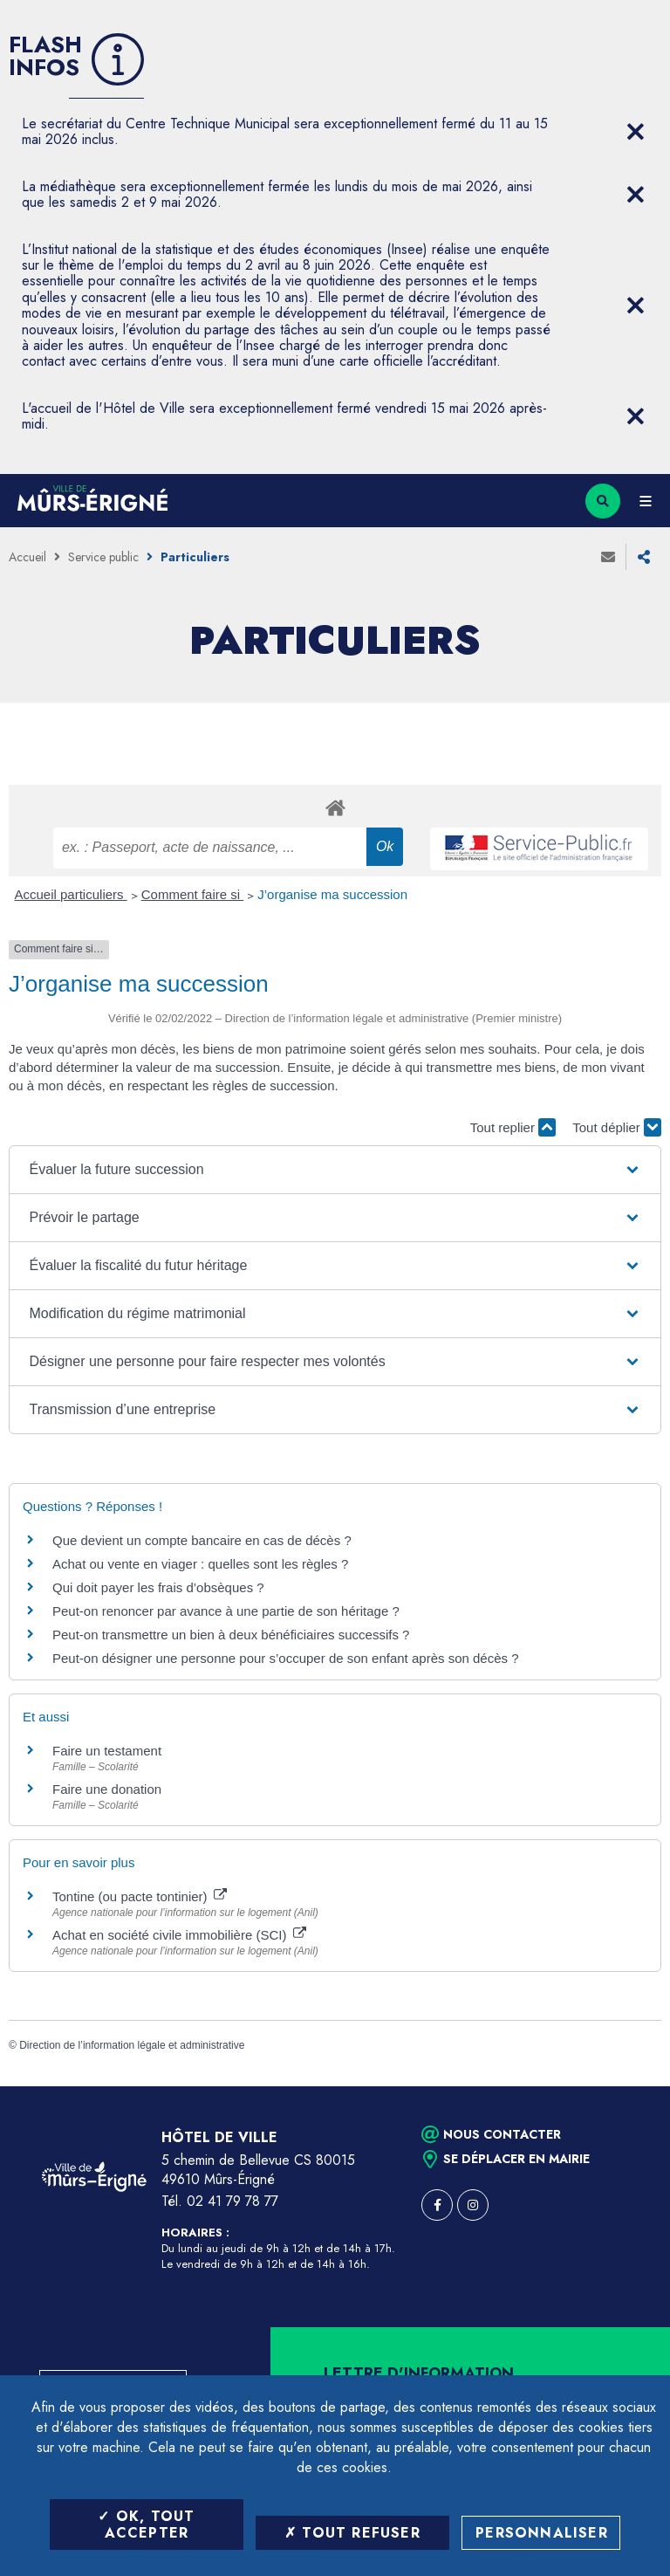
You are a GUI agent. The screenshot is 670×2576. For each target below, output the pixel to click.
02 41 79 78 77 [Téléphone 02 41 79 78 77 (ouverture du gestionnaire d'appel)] (232, 2201)
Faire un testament (106, 1750)
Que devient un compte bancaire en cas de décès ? (202, 1540)
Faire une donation (108, 1789)
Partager (643, 557)
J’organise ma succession (332, 894)
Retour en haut (626, 2086)
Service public (103, 557)
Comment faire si (192, 894)
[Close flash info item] (635, 132)
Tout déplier (616, 1127)
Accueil (27, 557)
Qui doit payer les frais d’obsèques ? (158, 1587)
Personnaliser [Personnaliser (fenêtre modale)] (541, 2533)
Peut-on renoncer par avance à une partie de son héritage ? (226, 1611)
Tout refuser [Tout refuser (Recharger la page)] (352, 2533)
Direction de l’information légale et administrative (131, 2045)
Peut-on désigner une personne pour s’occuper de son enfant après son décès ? (285, 1658)
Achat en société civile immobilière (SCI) (179, 1934)
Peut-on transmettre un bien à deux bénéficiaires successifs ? (230, 1634)
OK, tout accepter (146, 2524)
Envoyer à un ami (608, 557)
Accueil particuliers (71, 894)
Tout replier (513, 1127)
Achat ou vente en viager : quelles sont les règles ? (200, 1563)
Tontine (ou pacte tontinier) (139, 1896)
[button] (334, 1169)
